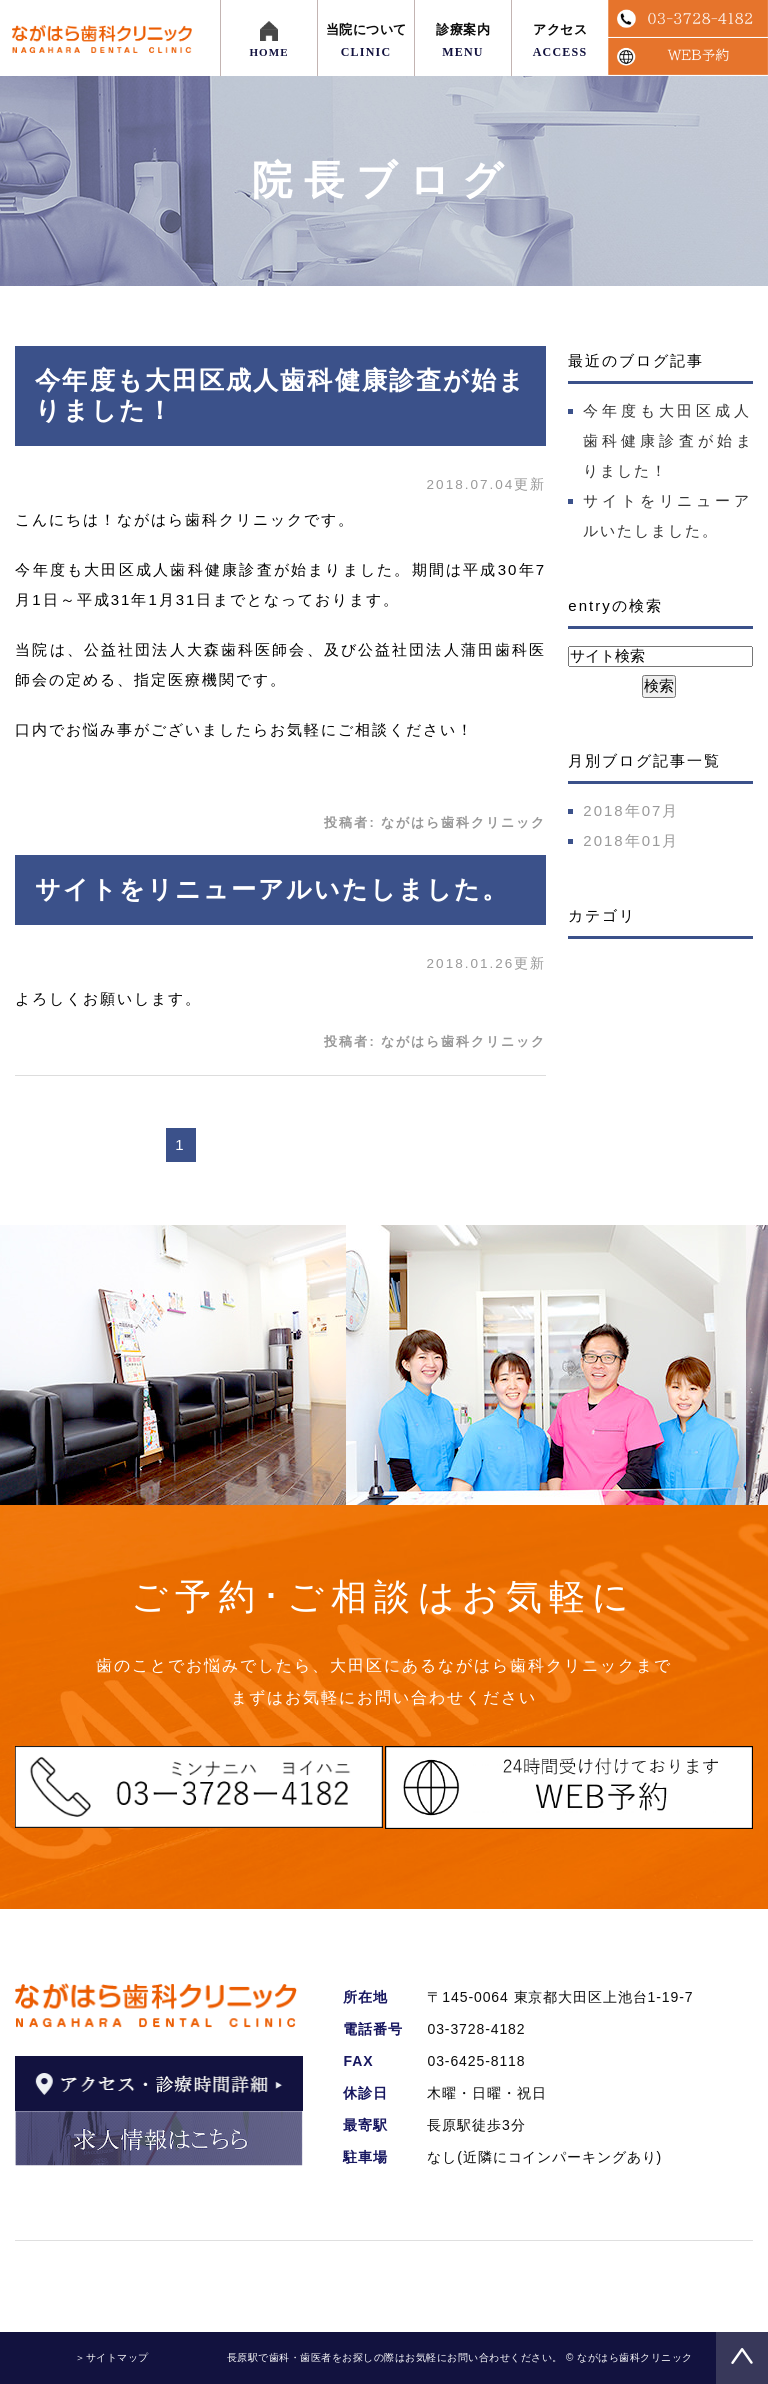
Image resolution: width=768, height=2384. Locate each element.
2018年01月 (631, 840)
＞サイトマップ (112, 2357)
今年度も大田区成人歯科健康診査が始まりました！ (667, 440)
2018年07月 (631, 810)
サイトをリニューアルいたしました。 (272, 889)
